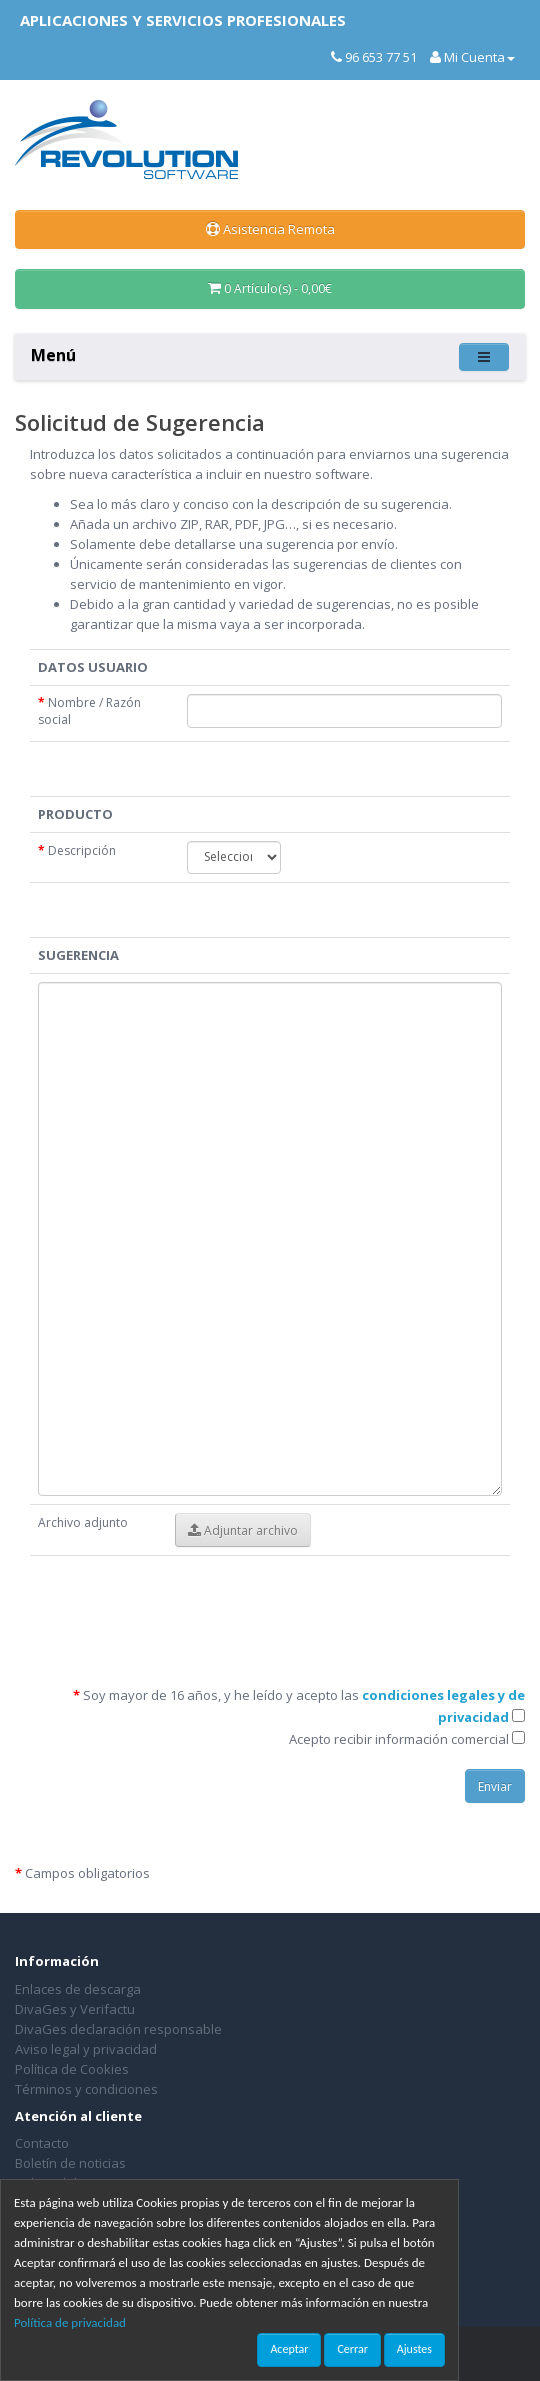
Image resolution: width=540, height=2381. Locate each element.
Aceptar (289, 2349)
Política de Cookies (72, 2069)
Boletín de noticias (70, 2163)
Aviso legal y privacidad (86, 2049)
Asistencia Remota (270, 229)
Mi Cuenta (472, 57)
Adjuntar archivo (243, 1530)
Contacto (42, 2143)
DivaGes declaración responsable (118, 2029)
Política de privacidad (70, 2322)
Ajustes (414, 2349)
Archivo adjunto (83, 1522)
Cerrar (352, 2349)
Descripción (77, 850)
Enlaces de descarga (78, 1989)
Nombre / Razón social (89, 711)
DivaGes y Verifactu (75, 2009)
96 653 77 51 (374, 57)
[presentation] (300, 1603)
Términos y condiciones (86, 2089)
